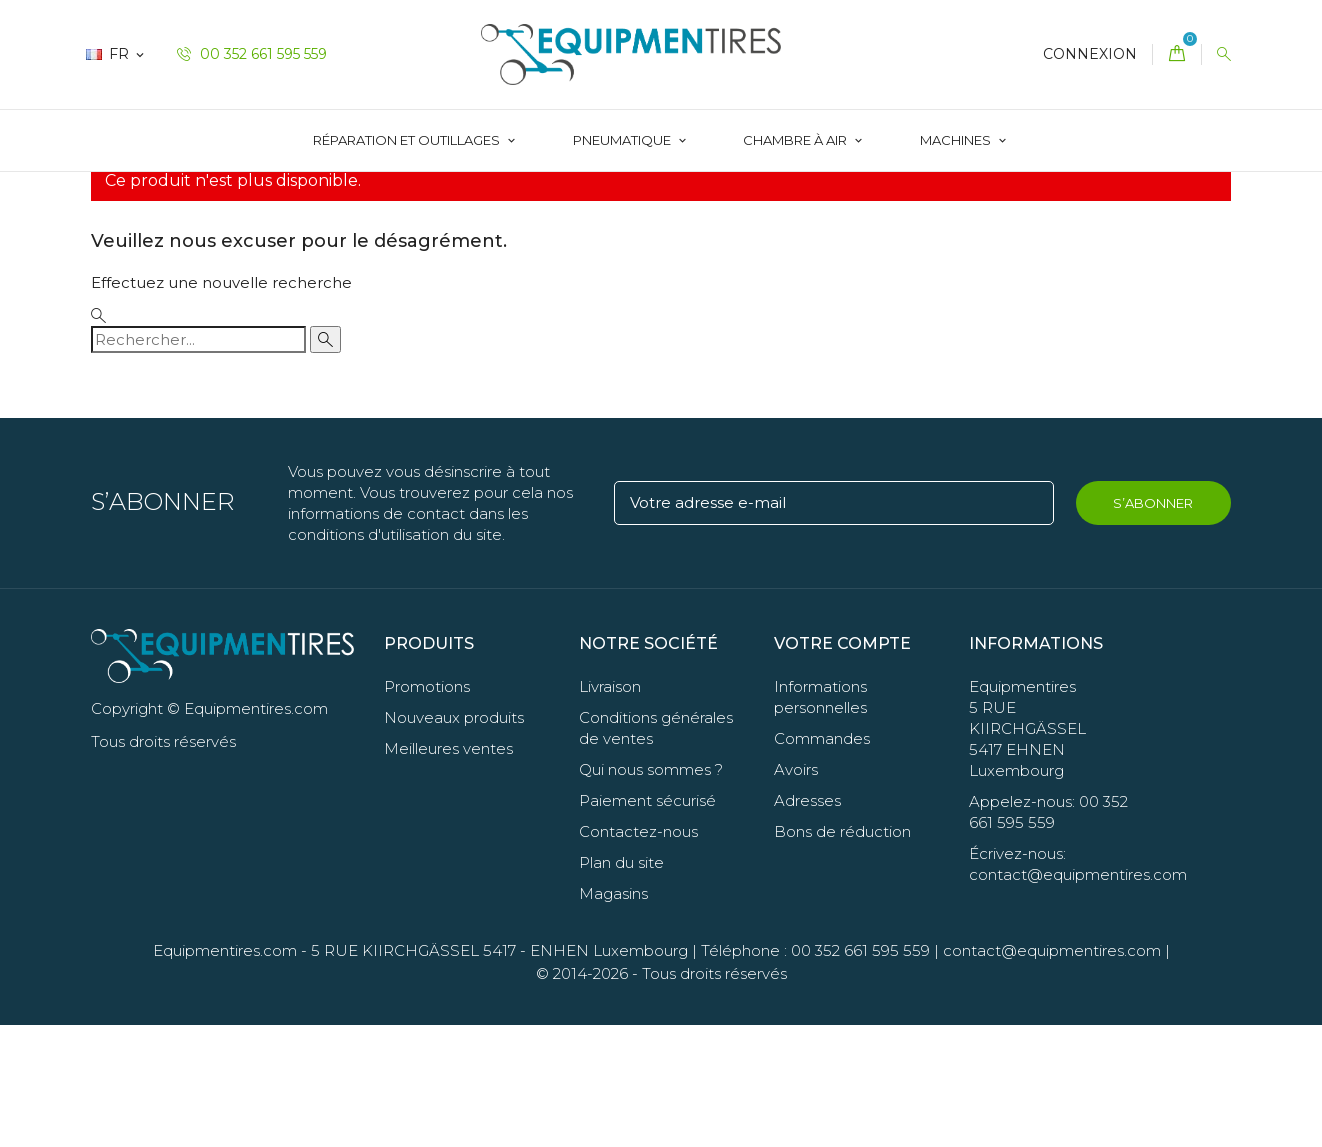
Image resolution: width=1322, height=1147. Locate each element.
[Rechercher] (198, 460)
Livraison (610, 808)
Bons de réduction (842, 953)
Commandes (822, 860)
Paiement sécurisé (647, 922)
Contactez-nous (638, 953)
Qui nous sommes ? (651, 891)
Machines (957, 140)
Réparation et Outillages (408, 140)
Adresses (807, 922)
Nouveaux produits (454, 839)
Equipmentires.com (225, 1072)
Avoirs (796, 891)
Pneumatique (623, 140)
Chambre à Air (796, 140)
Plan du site (621, 984)
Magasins (613, 1015)
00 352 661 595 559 (252, 54)
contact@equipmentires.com (1052, 1072)
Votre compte (842, 764)
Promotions (427, 808)
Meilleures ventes (448, 870)
